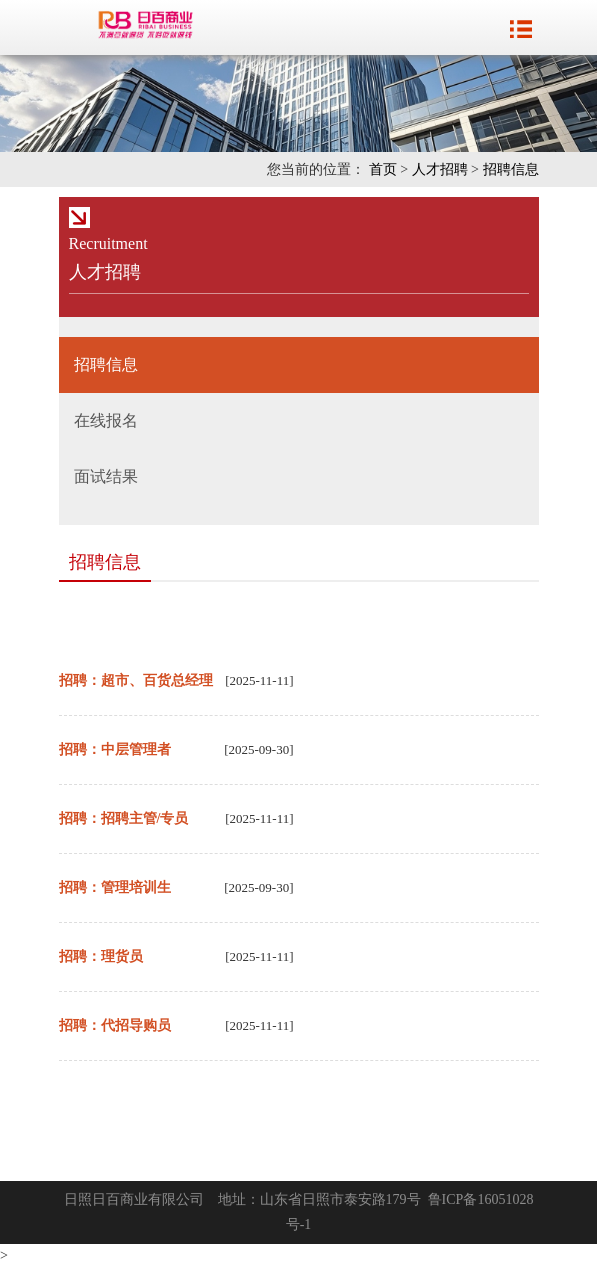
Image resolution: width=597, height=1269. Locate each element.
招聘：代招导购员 (115, 1025)
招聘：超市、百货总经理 (136, 680)
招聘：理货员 (101, 956)
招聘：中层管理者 (115, 749)
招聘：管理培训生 (115, 887)
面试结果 (106, 476)
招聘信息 (511, 169)
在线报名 (106, 420)
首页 (383, 169)
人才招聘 (440, 169)
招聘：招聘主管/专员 (124, 818)
